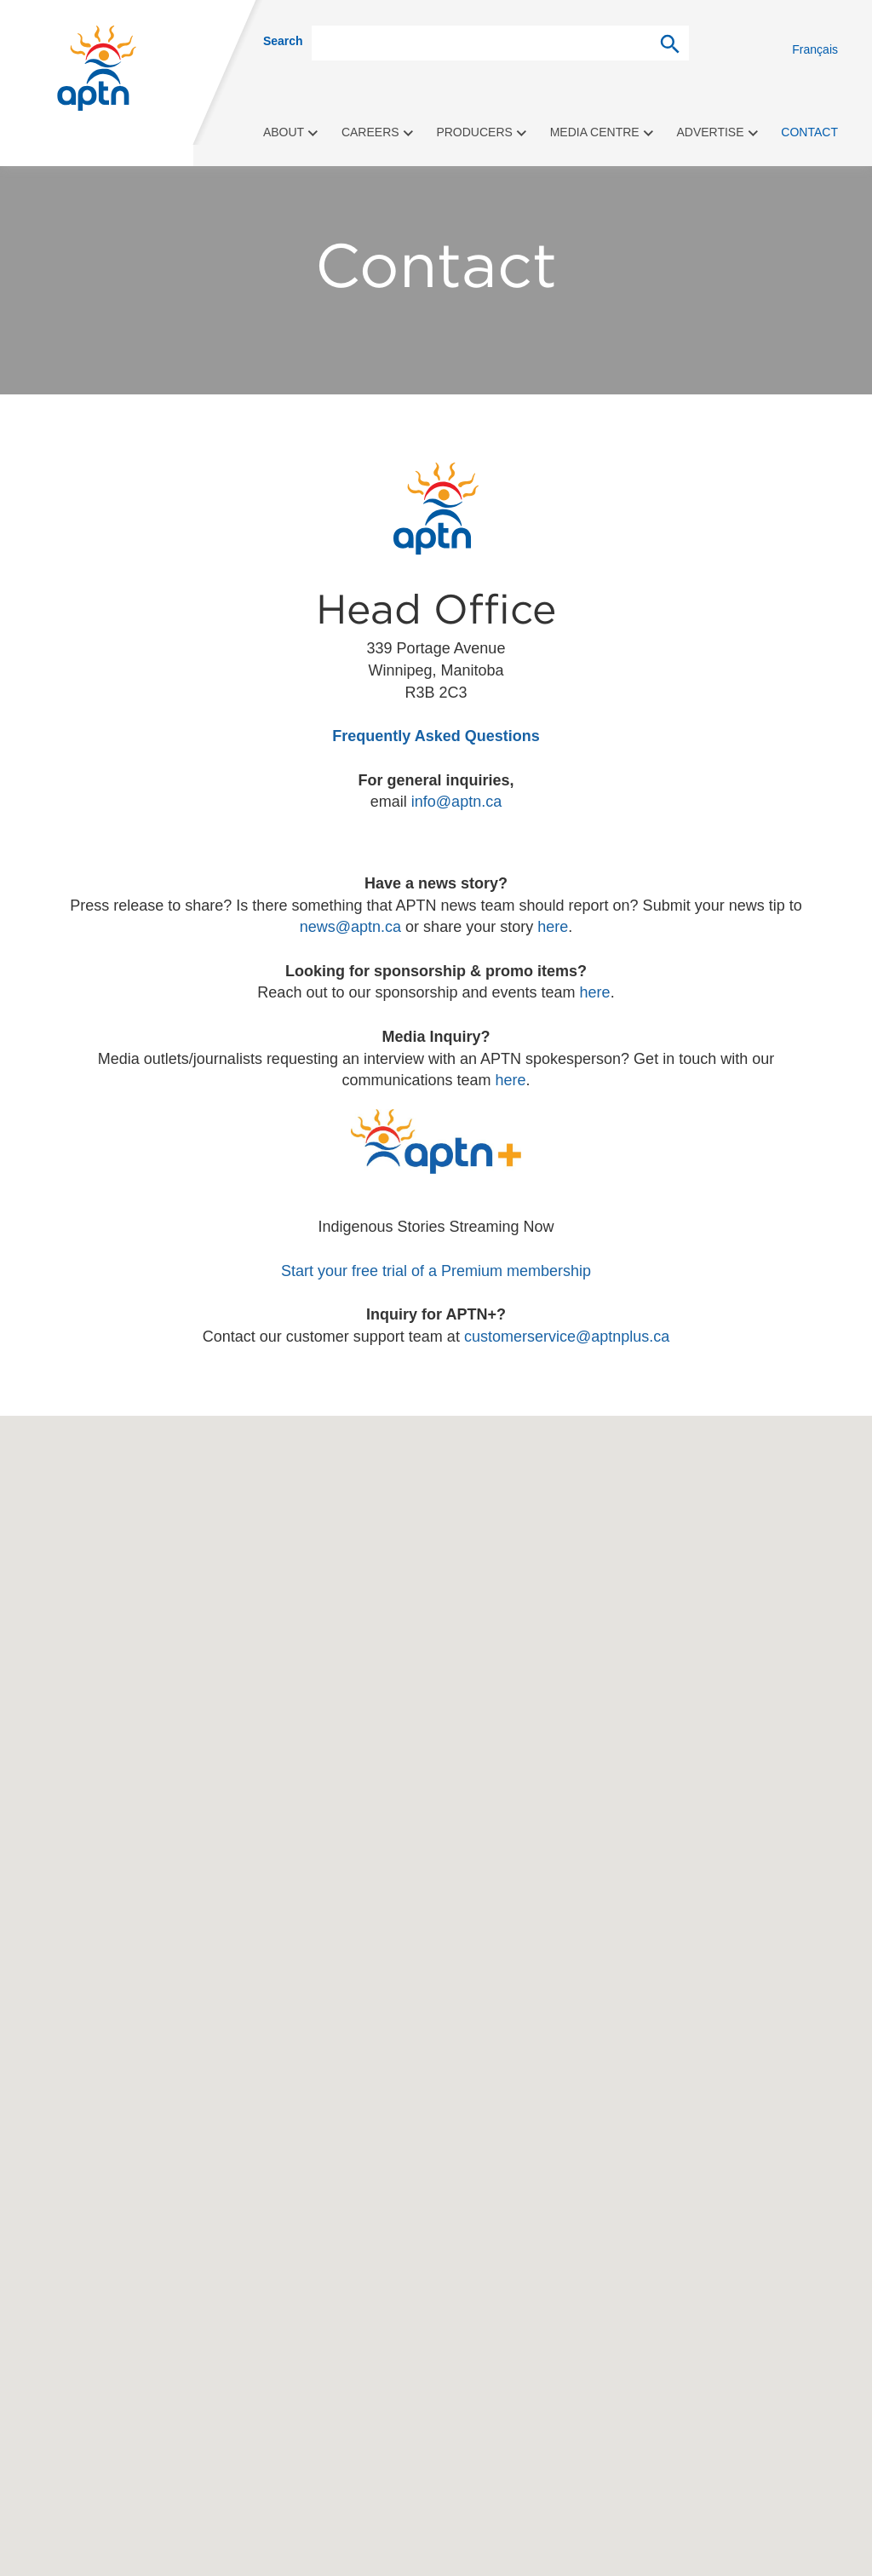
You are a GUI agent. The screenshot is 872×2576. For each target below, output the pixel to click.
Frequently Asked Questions (435, 736)
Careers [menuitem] (378, 132)
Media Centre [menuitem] (602, 132)
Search (283, 41)
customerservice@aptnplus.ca (566, 1336)
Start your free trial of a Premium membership (436, 1270)
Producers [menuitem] (481, 132)
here (552, 926)
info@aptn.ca (456, 801)
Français (815, 49)
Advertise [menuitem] (717, 132)
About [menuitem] (291, 132)
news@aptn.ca (350, 926)
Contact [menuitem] (809, 132)
